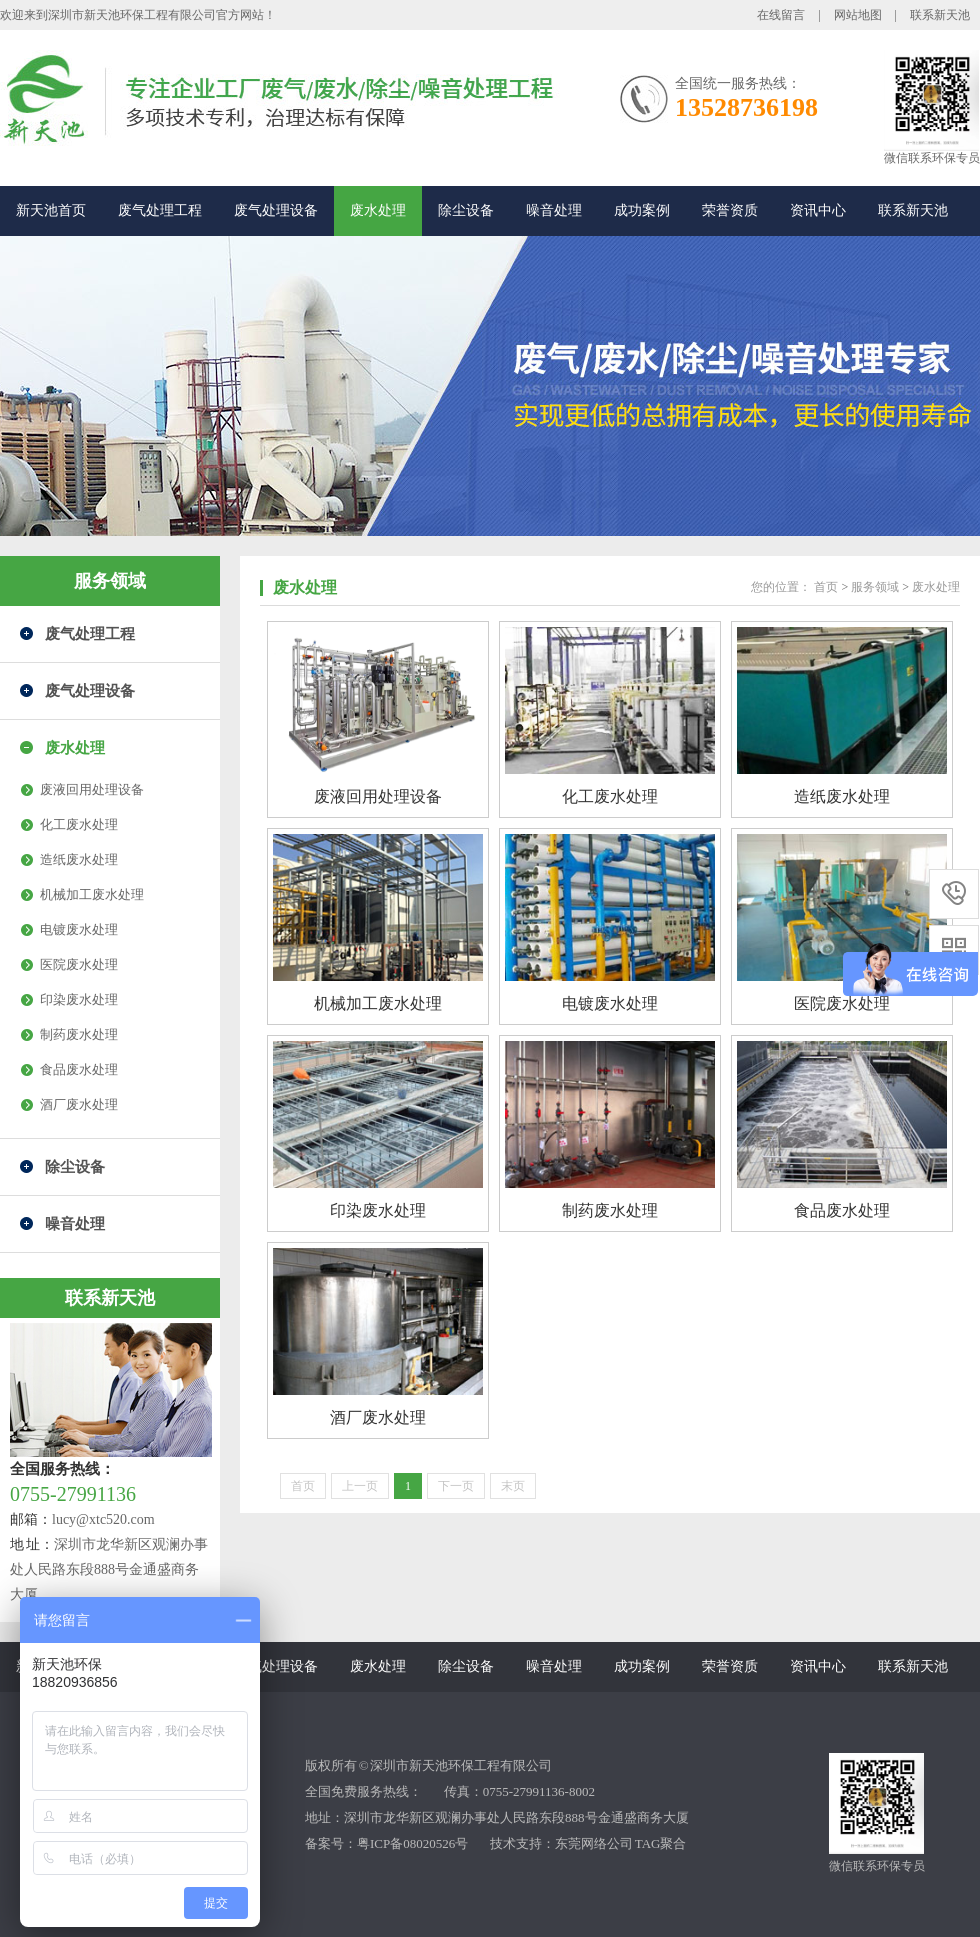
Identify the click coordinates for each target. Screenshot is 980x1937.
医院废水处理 (79, 964)
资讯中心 (818, 210)
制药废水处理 (79, 1034)
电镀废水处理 (79, 929)
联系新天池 (940, 15)
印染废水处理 (79, 999)
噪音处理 (554, 210)
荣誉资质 (730, 210)
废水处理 (378, 210)
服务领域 (110, 581)
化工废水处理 (79, 824)
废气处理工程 (160, 210)
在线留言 (781, 15)
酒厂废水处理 (79, 1104)
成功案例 (642, 210)
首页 (826, 587)
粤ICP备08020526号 (412, 1843)
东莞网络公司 (594, 1843)
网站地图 (858, 15)
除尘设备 (466, 210)
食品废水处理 (79, 1069)
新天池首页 (51, 210)
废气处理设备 (276, 210)
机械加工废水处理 (92, 894)
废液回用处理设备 (92, 789)
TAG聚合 (661, 1843)
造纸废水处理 (79, 859)
